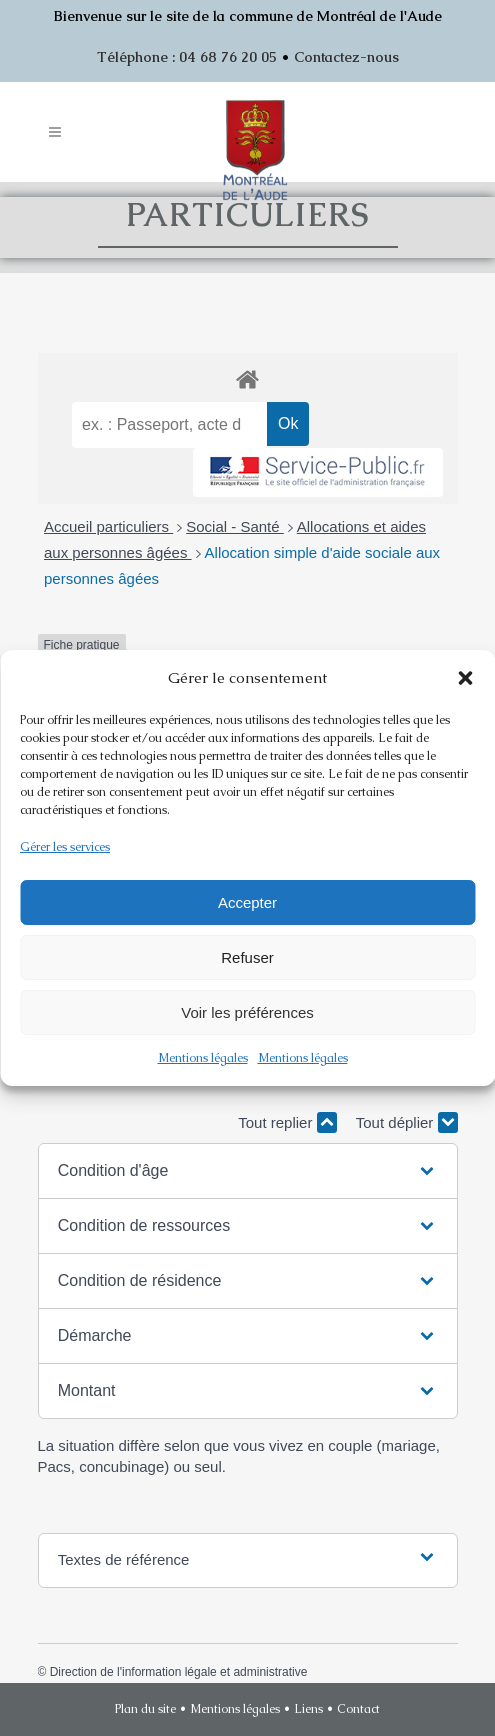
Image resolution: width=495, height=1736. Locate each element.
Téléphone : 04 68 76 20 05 (187, 57)
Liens (308, 1709)
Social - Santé (235, 526)
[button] (465, 678)
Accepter (247, 902)
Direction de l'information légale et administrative (179, 1672)
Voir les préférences (247, 1012)
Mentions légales (203, 1058)
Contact (358, 1709)
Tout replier (287, 1122)
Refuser (247, 957)
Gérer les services (65, 847)
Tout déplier (407, 1122)
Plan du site (145, 1709)
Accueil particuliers (108, 526)
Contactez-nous (346, 57)
